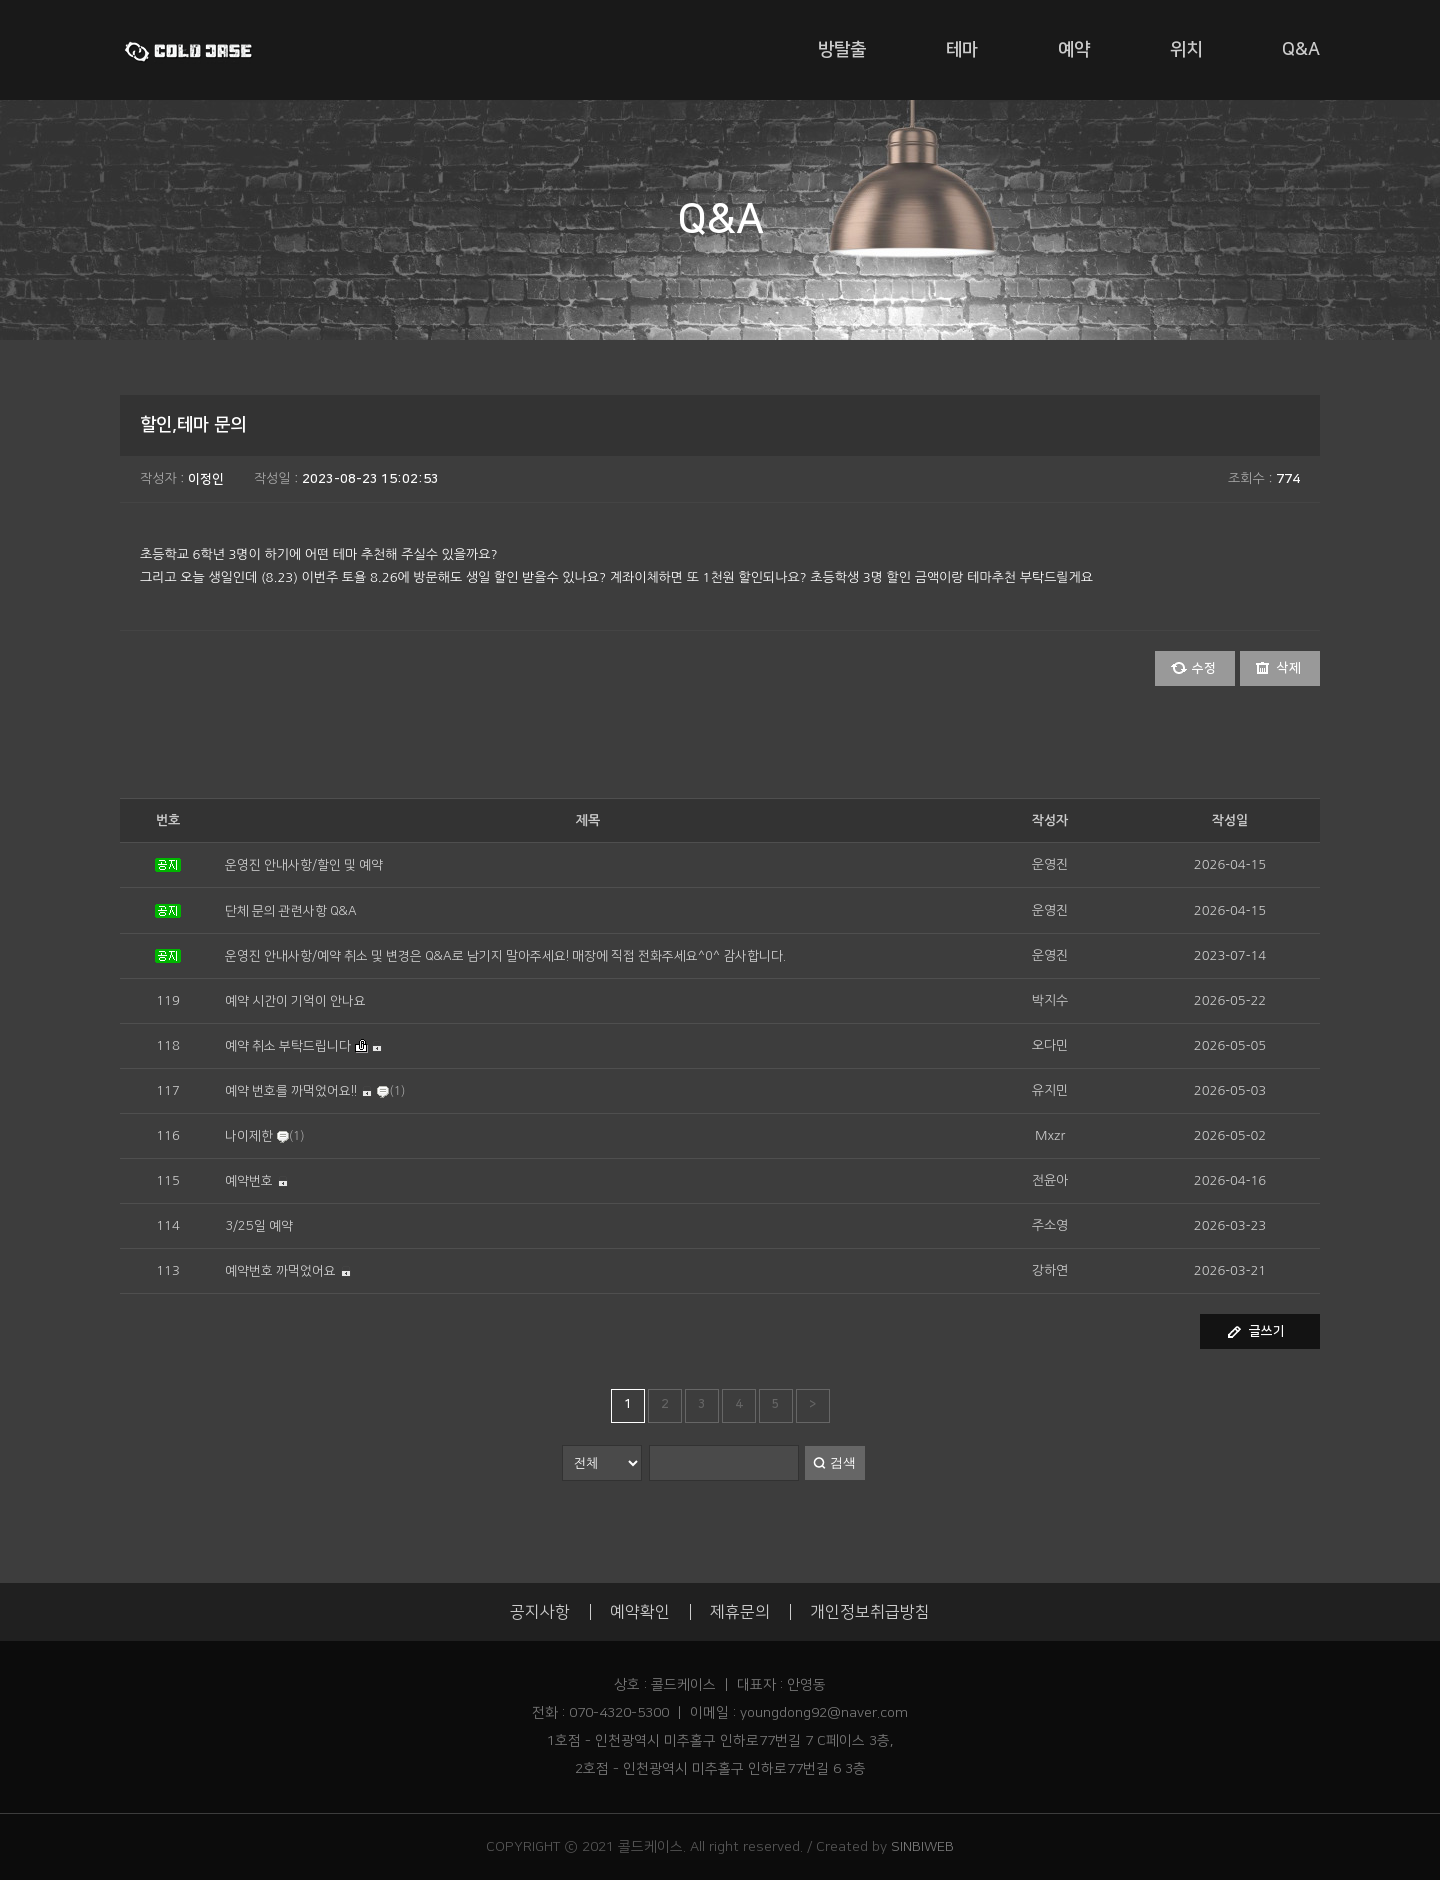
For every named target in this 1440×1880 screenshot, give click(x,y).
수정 (1204, 668)
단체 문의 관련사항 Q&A (291, 911)
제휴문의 (740, 1612)
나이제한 (249, 1136)
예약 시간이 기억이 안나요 (295, 1001)
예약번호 (249, 1181)
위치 (1186, 50)
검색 (843, 1462)
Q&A (1301, 50)
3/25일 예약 (259, 1226)
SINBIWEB (922, 1847)
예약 (1074, 50)
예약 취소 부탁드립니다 (288, 1046)
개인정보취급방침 (870, 1612)
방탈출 (842, 50)
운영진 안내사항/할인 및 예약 (304, 865)
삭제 (1289, 668)
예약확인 (640, 1612)
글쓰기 (1267, 1331)
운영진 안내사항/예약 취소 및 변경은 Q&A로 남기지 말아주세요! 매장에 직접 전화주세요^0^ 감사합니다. (505, 956)
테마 (962, 50)
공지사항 (540, 1612)
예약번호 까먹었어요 (280, 1271)
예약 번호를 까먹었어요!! (291, 1091)
